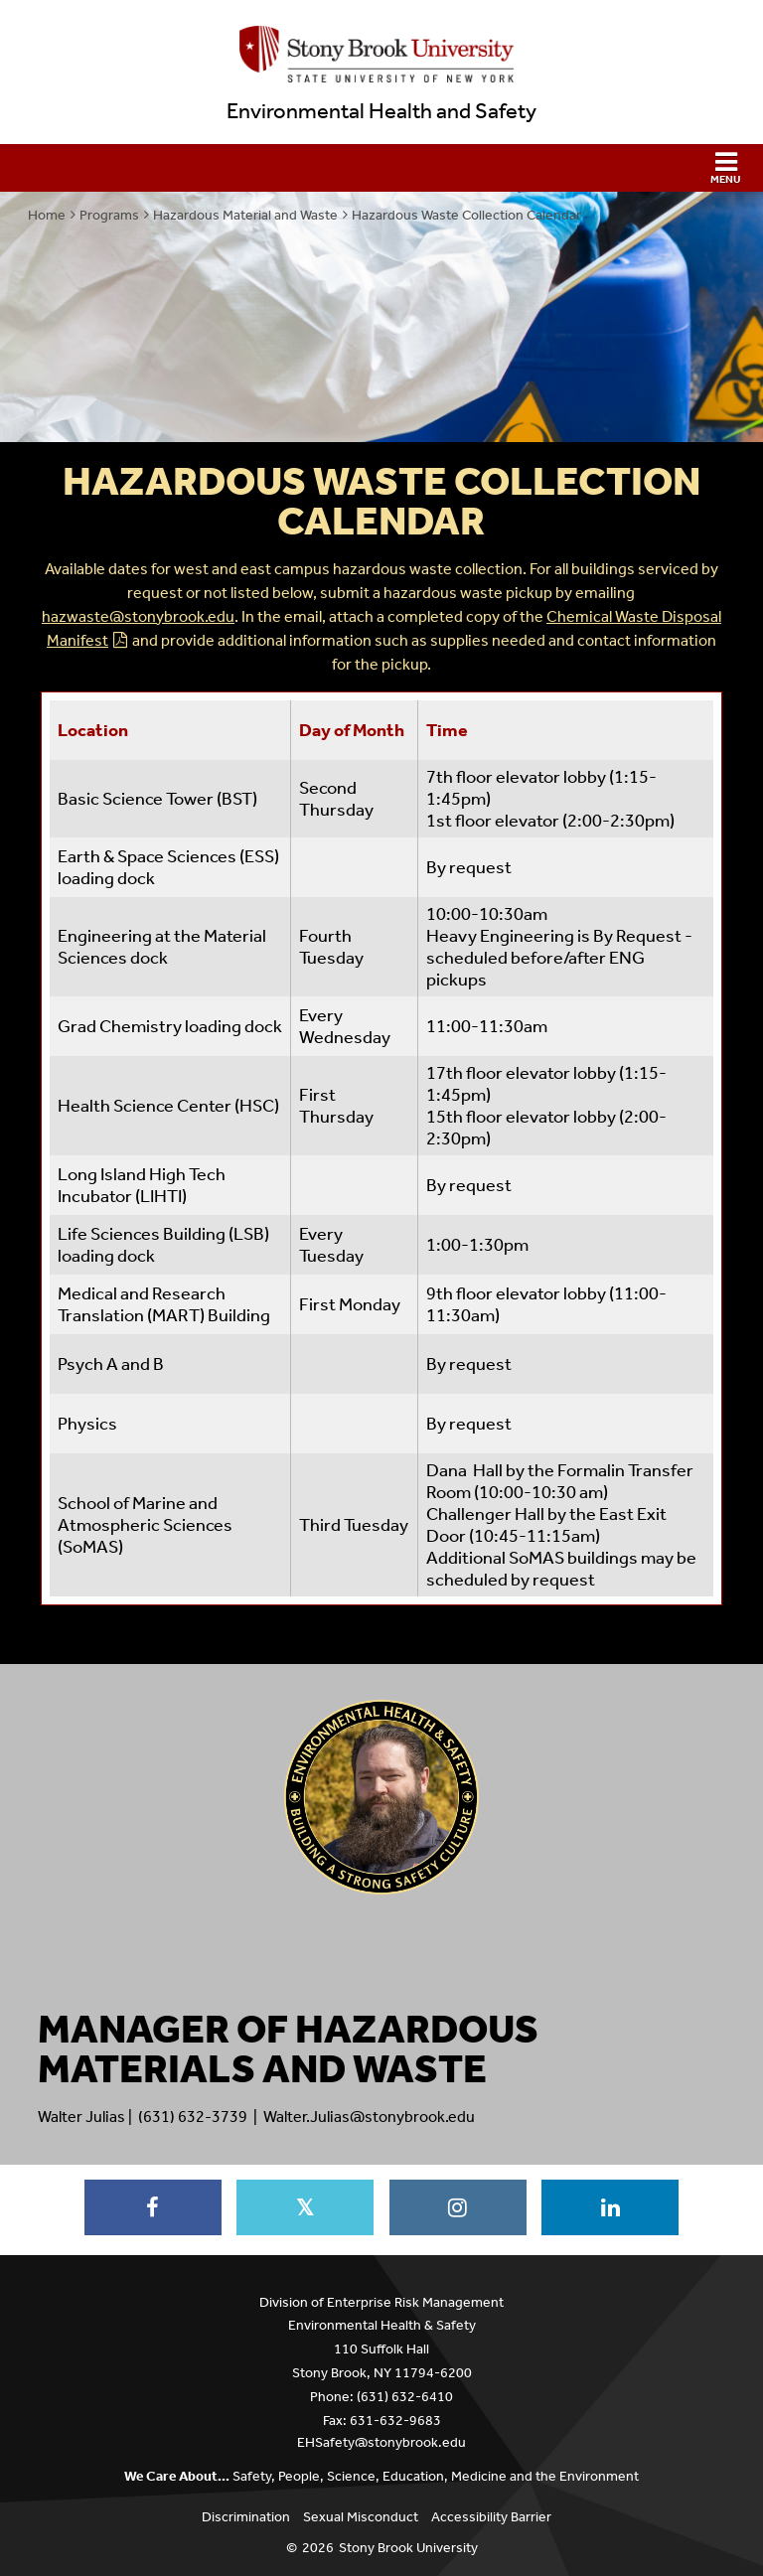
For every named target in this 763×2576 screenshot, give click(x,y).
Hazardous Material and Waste (245, 215)
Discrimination (246, 2516)
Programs (109, 215)
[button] (381, 168)
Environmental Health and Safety (381, 111)
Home (47, 215)
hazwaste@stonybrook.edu (138, 616)
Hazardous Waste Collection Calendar (466, 215)
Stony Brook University (408, 2547)
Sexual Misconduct (360, 2516)
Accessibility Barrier (491, 2516)
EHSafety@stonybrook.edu (381, 2442)
